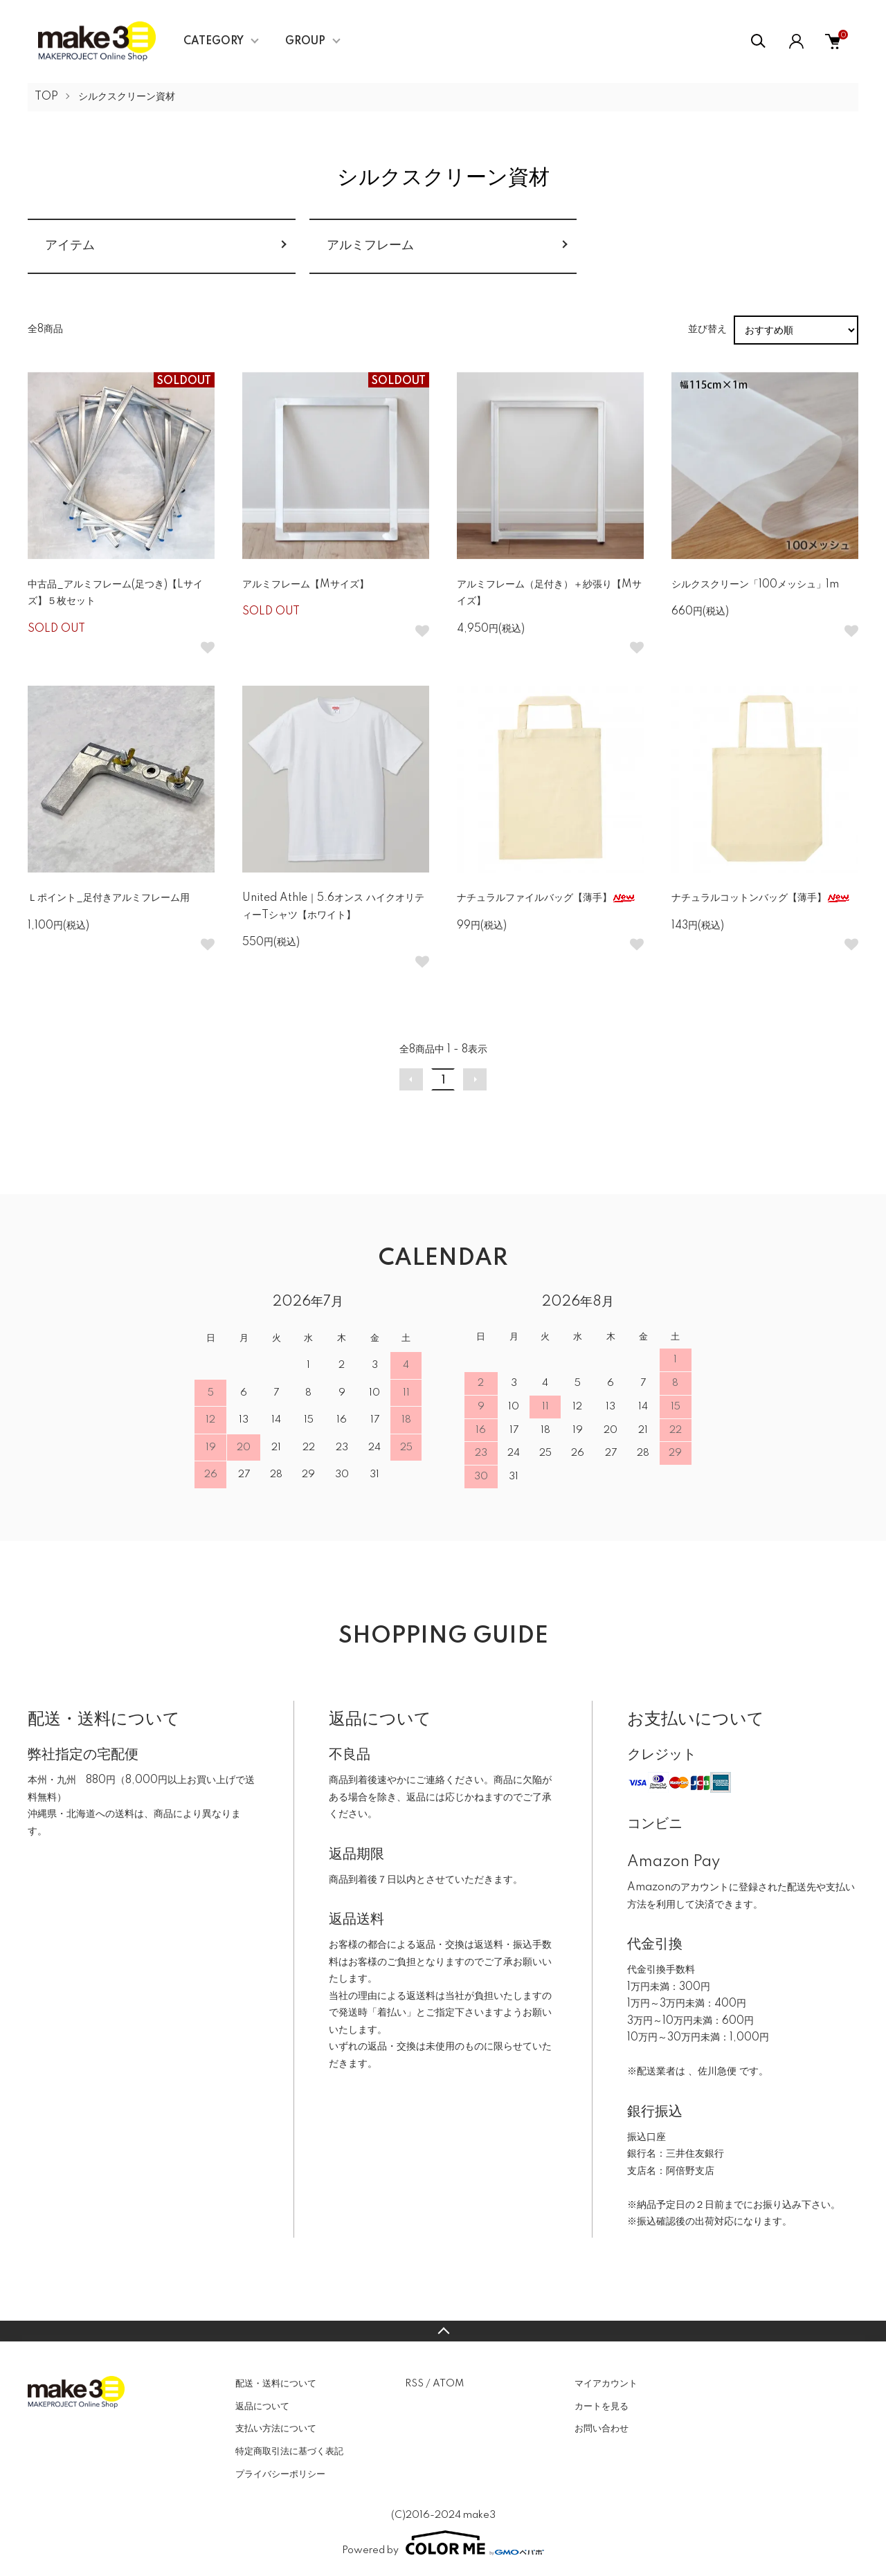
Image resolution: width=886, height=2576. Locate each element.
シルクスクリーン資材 (126, 96)
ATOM (448, 2383)
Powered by (443, 2542)
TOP (46, 96)
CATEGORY (213, 41)
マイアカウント (606, 2383)
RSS (414, 2383)
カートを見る (602, 2406)
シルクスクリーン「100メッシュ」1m (755, 584)
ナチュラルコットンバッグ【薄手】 (761, 898)
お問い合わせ (602, 2428)
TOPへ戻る (443, 2331)
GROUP (305, 41)
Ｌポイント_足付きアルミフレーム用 (109, 898)
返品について (262, 2406)
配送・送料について (275, 2383)
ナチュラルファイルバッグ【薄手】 (546, 898)
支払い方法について (275, 2428)
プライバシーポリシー (280, 2474)
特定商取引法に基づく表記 (289, 2451)
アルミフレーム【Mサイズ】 (305, 584)
